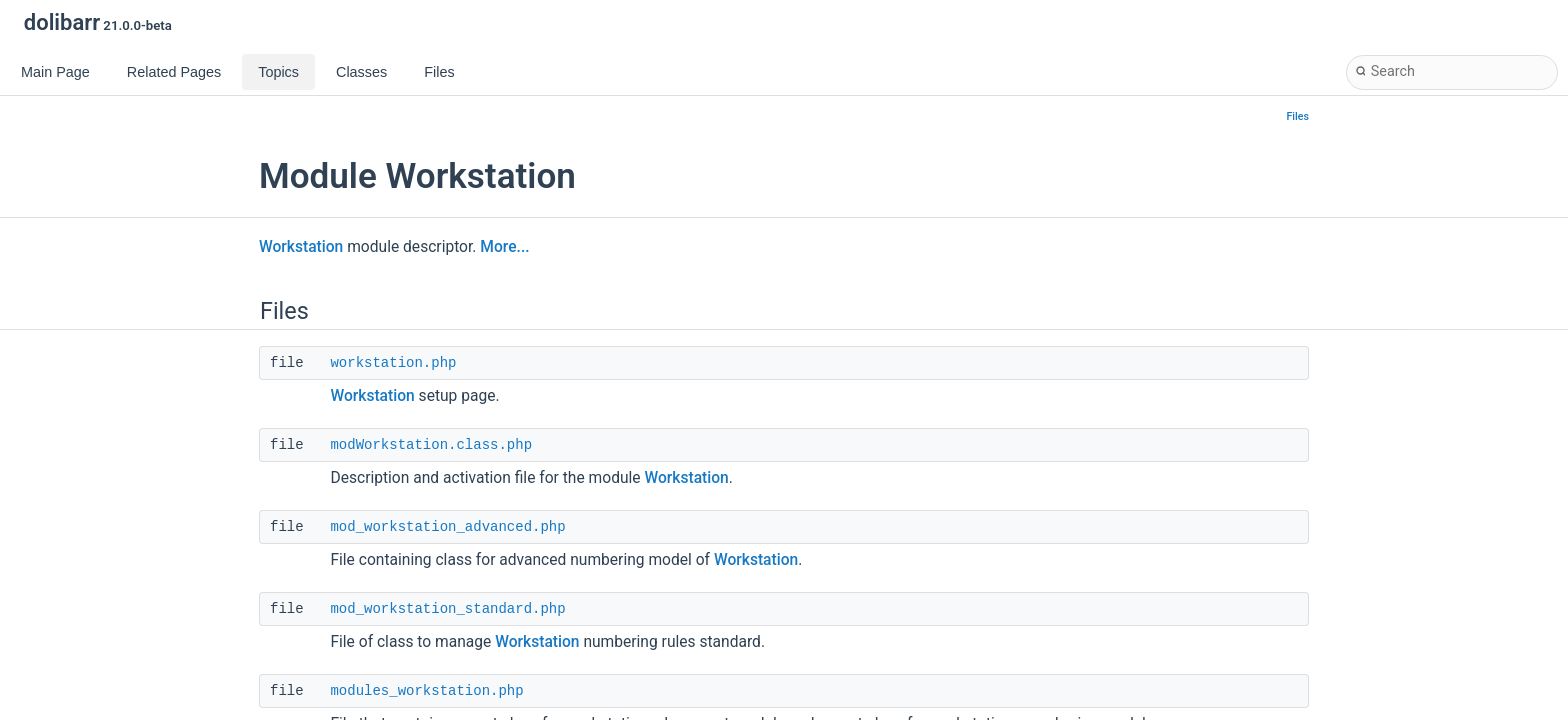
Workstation (301, 247)
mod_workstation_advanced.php (447, 527)
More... (504, 247)
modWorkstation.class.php (431, 445)
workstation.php (393, 363)
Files (1298, 116)
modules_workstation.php (426, 691)
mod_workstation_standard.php (447, 609)
